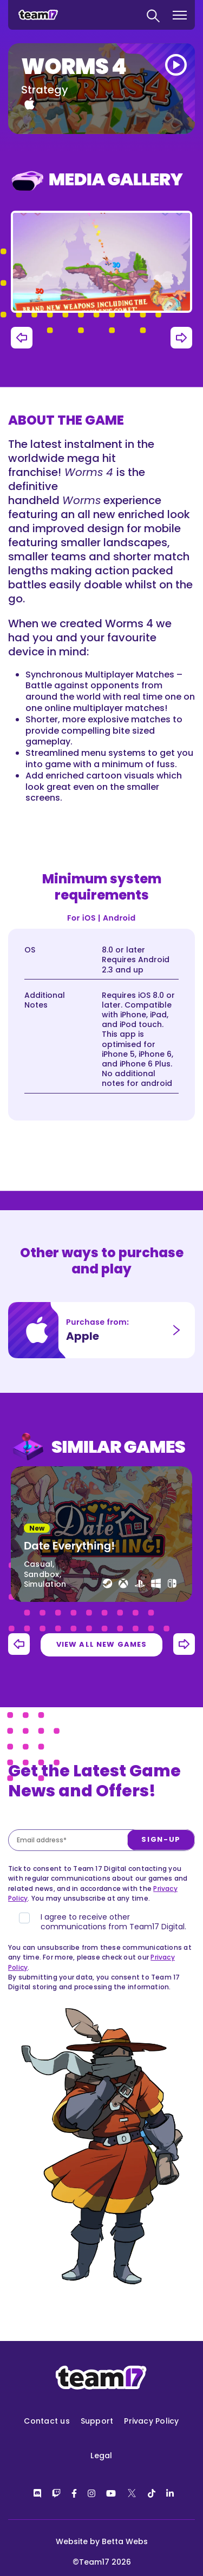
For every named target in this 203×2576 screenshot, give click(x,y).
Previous (21, 337)
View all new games (101, 1644)
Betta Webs (125, 2541)
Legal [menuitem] (101, 2455)
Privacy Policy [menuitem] (151, 2421)
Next (181, 337)
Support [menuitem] (97, 2421)
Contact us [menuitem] (46, 2421)
